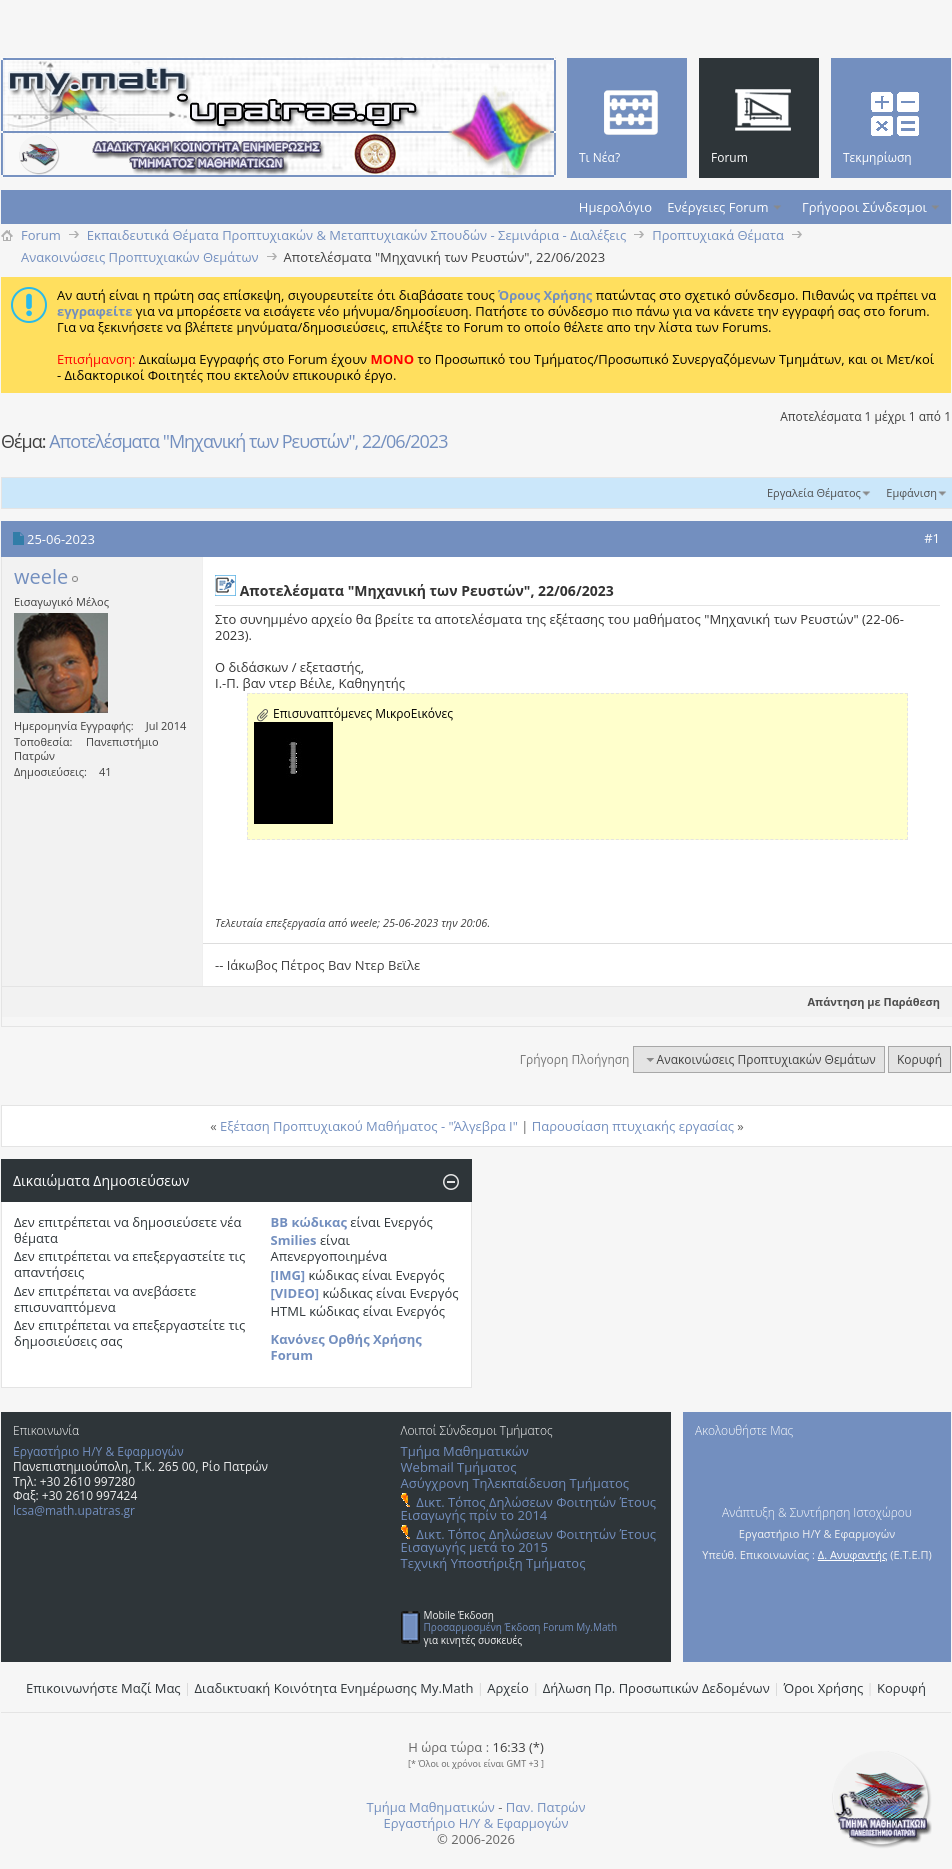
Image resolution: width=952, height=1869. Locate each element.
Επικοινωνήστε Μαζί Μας (103, 1688)
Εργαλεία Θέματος (814, 492)
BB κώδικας (309, 1222)
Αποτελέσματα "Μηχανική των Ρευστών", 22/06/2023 (248, 441)
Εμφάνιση (911, 492)
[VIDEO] (295, 1293)
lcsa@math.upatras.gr (74, 1510)
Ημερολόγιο (615, 207)
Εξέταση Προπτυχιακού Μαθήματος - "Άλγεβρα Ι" (369, 1126)
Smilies (294, 1240)
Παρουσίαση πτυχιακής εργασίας (633, 1126)
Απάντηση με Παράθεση (865, 1001)
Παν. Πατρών (546, 1807)
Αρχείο (508, 1688)
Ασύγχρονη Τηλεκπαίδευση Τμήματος (515, 1483)
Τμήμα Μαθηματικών (465, 1451)
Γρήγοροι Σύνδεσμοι (864, 207)
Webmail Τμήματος (459, 1467)
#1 (932, 538)
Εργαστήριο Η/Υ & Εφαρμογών (98, 1451)
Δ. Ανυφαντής (853, 1554)
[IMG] (288, 1275)
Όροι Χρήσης (824, 1688)
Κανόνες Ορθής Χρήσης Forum (346, 1347)
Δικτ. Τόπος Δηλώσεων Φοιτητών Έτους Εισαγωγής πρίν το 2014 (528, 1508)
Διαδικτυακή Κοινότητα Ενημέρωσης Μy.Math (334, 1688)
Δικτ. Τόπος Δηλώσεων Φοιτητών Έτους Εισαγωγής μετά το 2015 (528, 1540)
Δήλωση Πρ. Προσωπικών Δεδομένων (656, 1688)
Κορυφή (919, 1059)
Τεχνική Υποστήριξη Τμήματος (493, 1563)
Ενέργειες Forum (717, 207)
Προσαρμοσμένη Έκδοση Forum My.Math (521, 1627)
